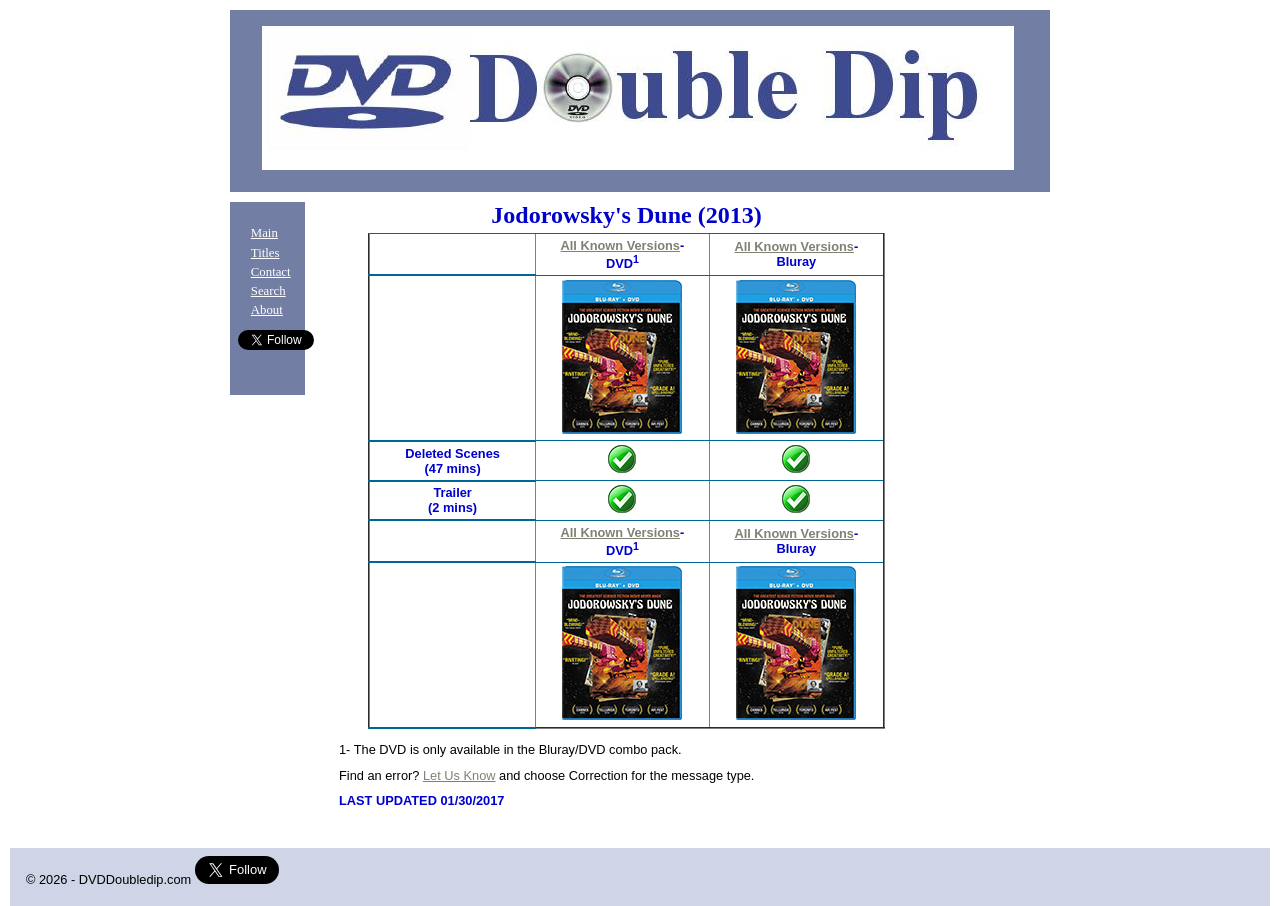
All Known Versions (620, 245)
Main (264, 233)
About (267, 310)
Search (268, 291)
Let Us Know (459, 775)
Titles (265, 253)
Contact (271, 272)
